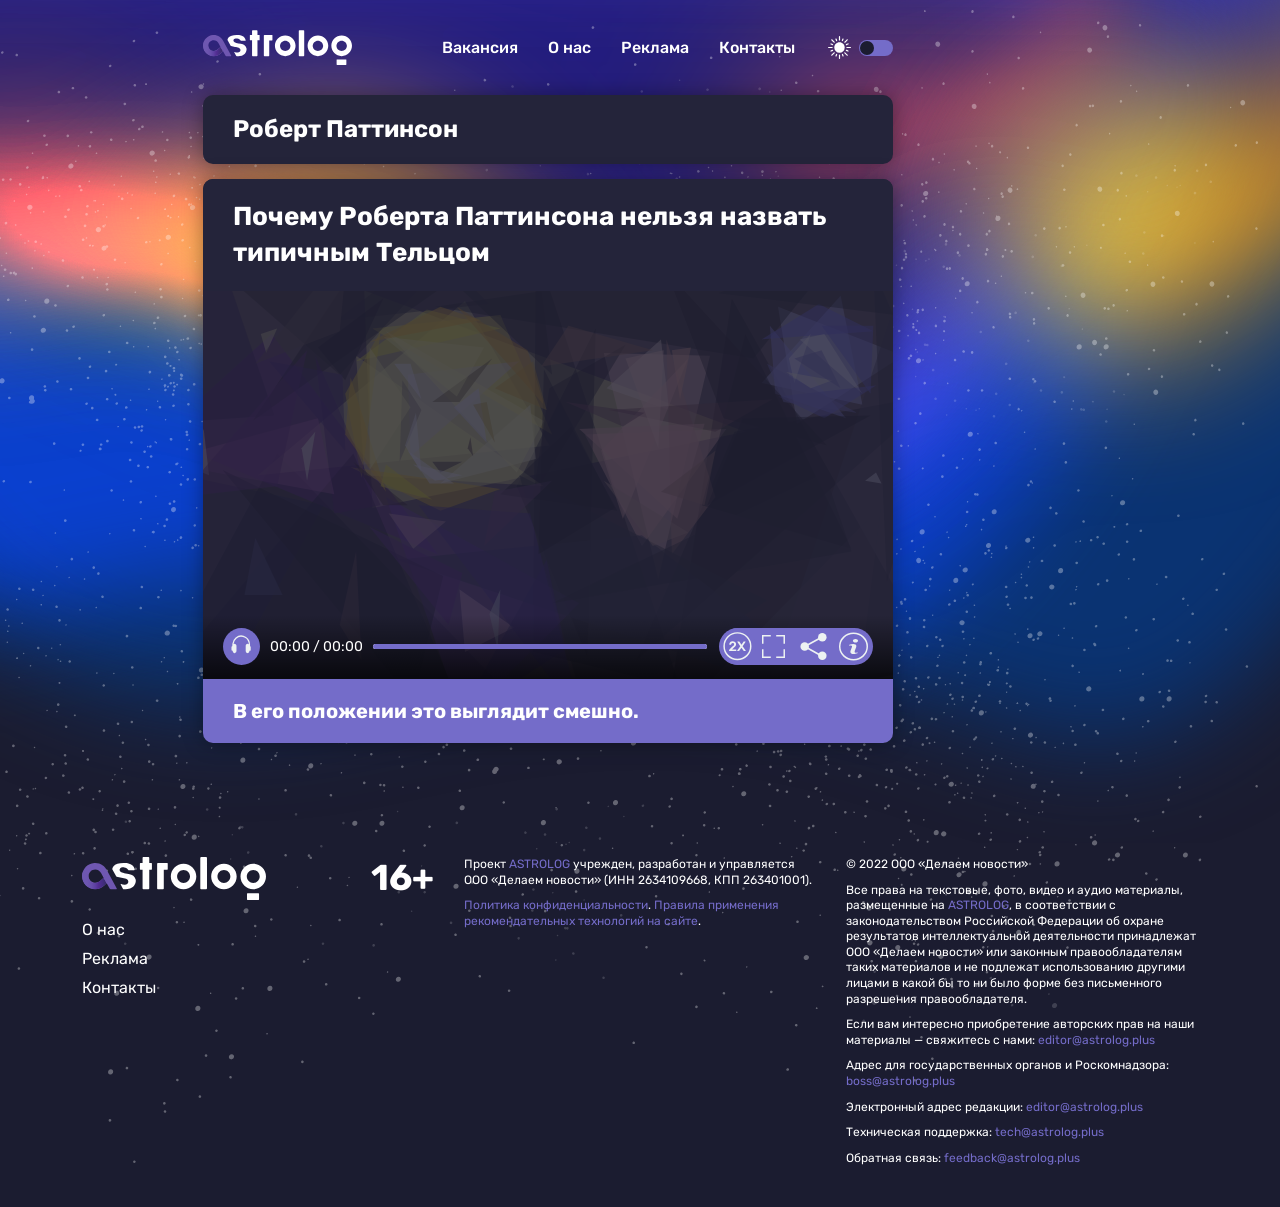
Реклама (655, 47)
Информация (853, 647)
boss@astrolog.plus (900, 1081)
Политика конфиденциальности (556, 905)
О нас (569, 47)
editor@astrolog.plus (1096, 1040)
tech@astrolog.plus (1049, 1132)
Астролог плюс (277, 47)
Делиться (813, 647)
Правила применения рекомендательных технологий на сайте (621, 913)
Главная (174, 878)
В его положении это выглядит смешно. (436, 711)
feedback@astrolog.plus (1012, 1158)
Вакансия (480, 47)
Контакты (757, 47)
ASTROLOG (539, 864)
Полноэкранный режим (773, 647)
